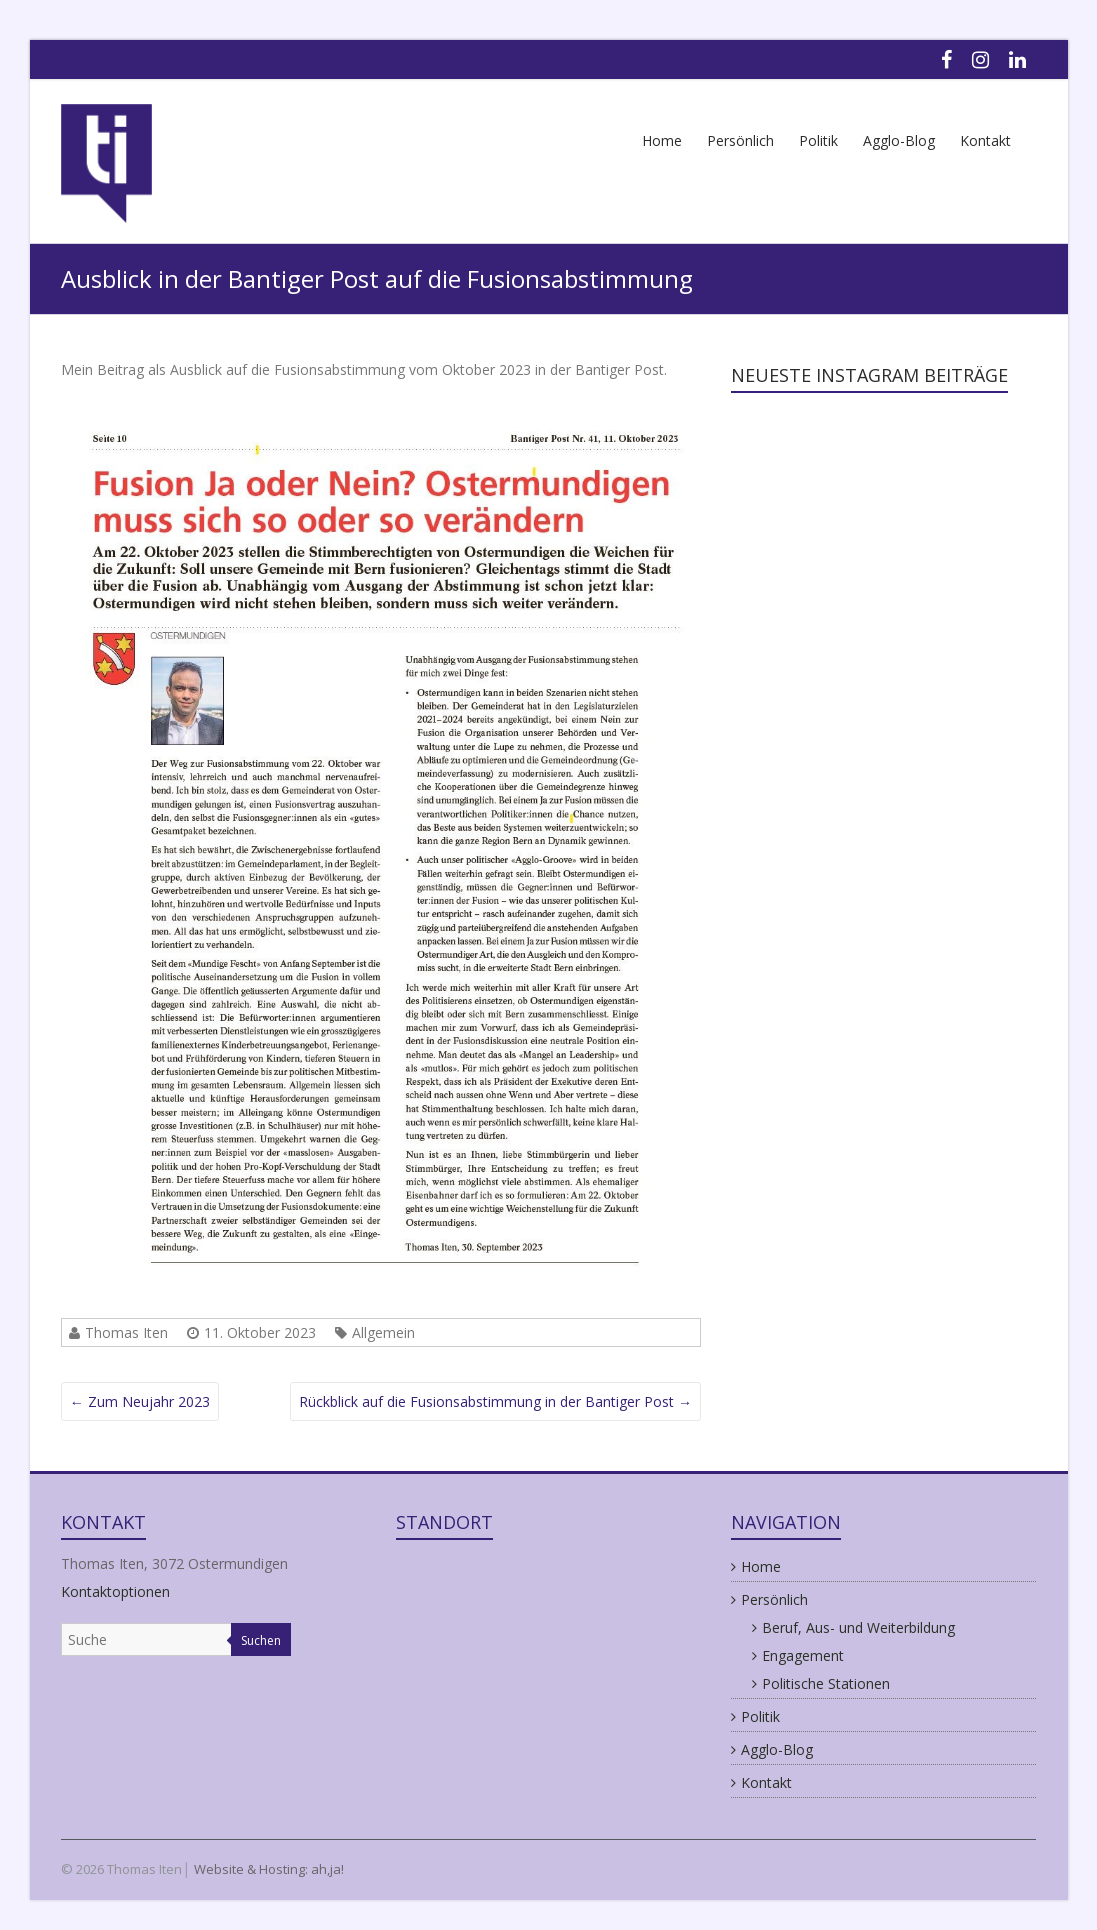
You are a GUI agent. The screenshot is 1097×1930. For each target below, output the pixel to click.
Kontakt (985, 140)
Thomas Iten (126, 1332)
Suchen (261, 1640)
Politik (818, 140)
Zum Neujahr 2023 (140, 1401)
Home (662, 140)
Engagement (803, 1655)
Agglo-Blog (899, 140)
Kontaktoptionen (115, 1591)
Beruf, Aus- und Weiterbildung (858, 1627)
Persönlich (740, 140)
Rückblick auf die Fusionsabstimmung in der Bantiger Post (495, 1401)
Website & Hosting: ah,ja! (269, 1869)
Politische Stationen (826, 1683)
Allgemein (383, 1332)
